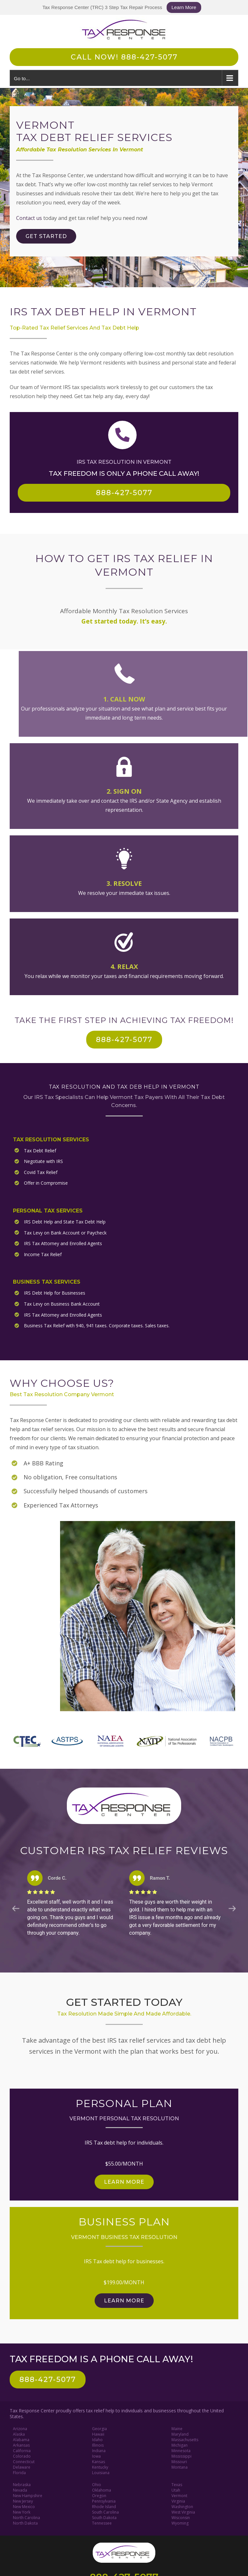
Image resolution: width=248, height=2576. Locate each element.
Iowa (96, 2454)
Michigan (179, 2443)
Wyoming (180, 2521)
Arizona (20, 2426)
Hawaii (98, 2432)
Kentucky (100, 2465)
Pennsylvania (104, 2499)
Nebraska (22, 2482)
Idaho (97, 2437)
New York (21, 2510)
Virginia (178, 2499)
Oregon (99, 2493)
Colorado (22, 2454)
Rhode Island (104, 2504)
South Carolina (105, 2510)
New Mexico (24, 2504)
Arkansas (21, 2443)
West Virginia (183, 2510)
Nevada (20, 2488)
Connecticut (24, 2459)
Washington (182, 2504)
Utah (175, 2488)
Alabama (21, 2437)
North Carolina (26, 2515)
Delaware (21, 2465)
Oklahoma (101, 2488)
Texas (176, 2482)
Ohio (96, 2482)
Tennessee (102, 2521)
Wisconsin (180, 2515)
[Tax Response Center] (124, 2542)
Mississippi (181, 2454)
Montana (179, 2465)
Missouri (179, 2459)
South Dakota (104, 2515)
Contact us (29, 218)
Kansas (98, 2459)
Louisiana (100, 2470)
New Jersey (23, 2499)
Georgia (99, 2426)
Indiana (99, 2448)
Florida (19, 2470)
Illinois (98, 2443)
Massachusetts (184, 2437)
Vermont (179, 2493)
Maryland (180, 2432)
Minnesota (181, 2448)
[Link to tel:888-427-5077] (122, 435)
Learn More (183, 7)
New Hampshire (27, 2493)
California (22, 2448)
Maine (176, 2426)
